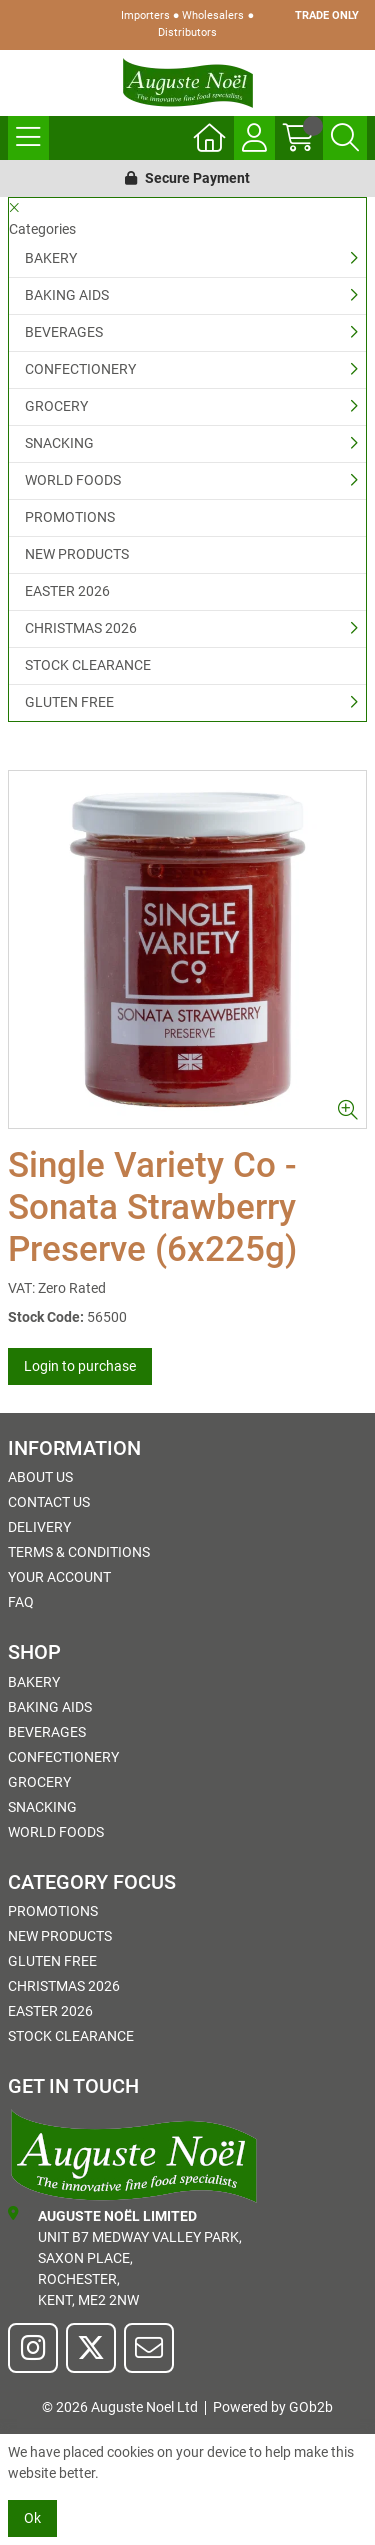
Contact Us (49, 1502)
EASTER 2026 (67, 591)
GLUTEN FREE (69, 702)
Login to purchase (80, 1366)
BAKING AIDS (67, 295)
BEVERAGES (64, 332)
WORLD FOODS (73, 480)
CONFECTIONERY (80, 369)
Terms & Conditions (79, 1552)
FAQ (21, 1602)
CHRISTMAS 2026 (81, 628)
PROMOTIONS (70, 517)
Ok (32, 2518)
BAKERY (51, 258)
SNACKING (59, 443)
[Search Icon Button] (345, 138)
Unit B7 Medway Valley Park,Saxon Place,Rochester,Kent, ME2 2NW (125, 2257)
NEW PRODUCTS (77, 554)
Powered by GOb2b (273, 2407)
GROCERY (56, 406)
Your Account (59, 1577)
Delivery (39, 1527)
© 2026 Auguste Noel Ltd (120, 2407)
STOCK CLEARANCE (88, 665)
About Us (40, 1477)
